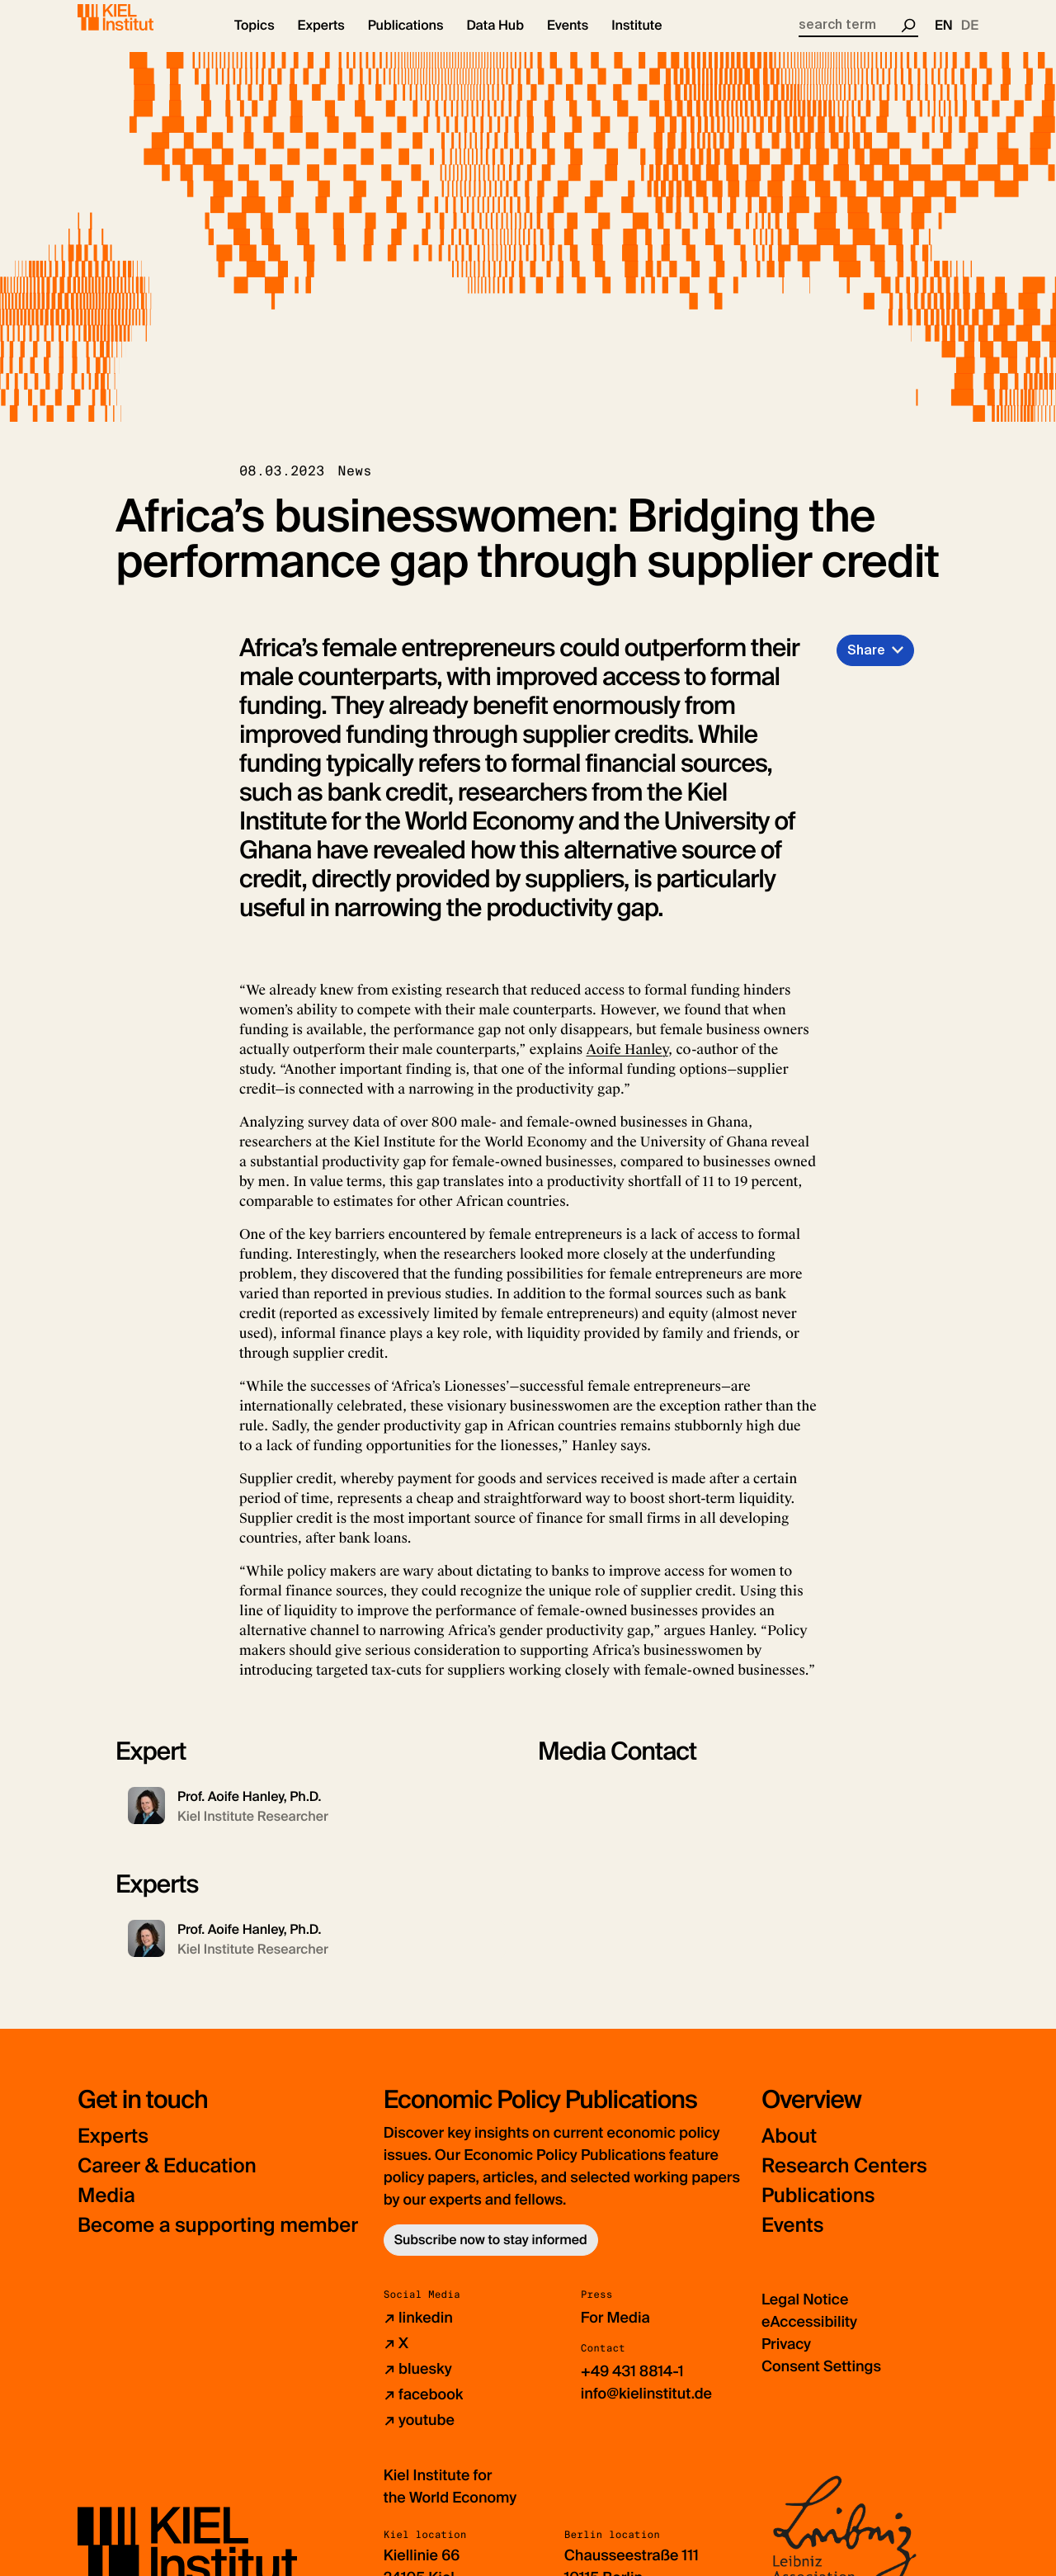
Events (792, 2240)
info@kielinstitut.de (646, 2408)
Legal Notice (804, 2314)
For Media (615, 2332)
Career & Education (167, 2181)
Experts (113, 2151)
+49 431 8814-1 (632, 2386)
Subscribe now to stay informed (490, 2254)
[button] (254, 41)
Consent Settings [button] (821, 2381)
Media (106, 2211)
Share (866, 664)
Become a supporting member (218, 2240)
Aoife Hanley (626, 1064)
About (789, 2151)
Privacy (786, 2359)
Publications (817, 2211)
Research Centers (844, 2181)
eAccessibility (809, 2337)
